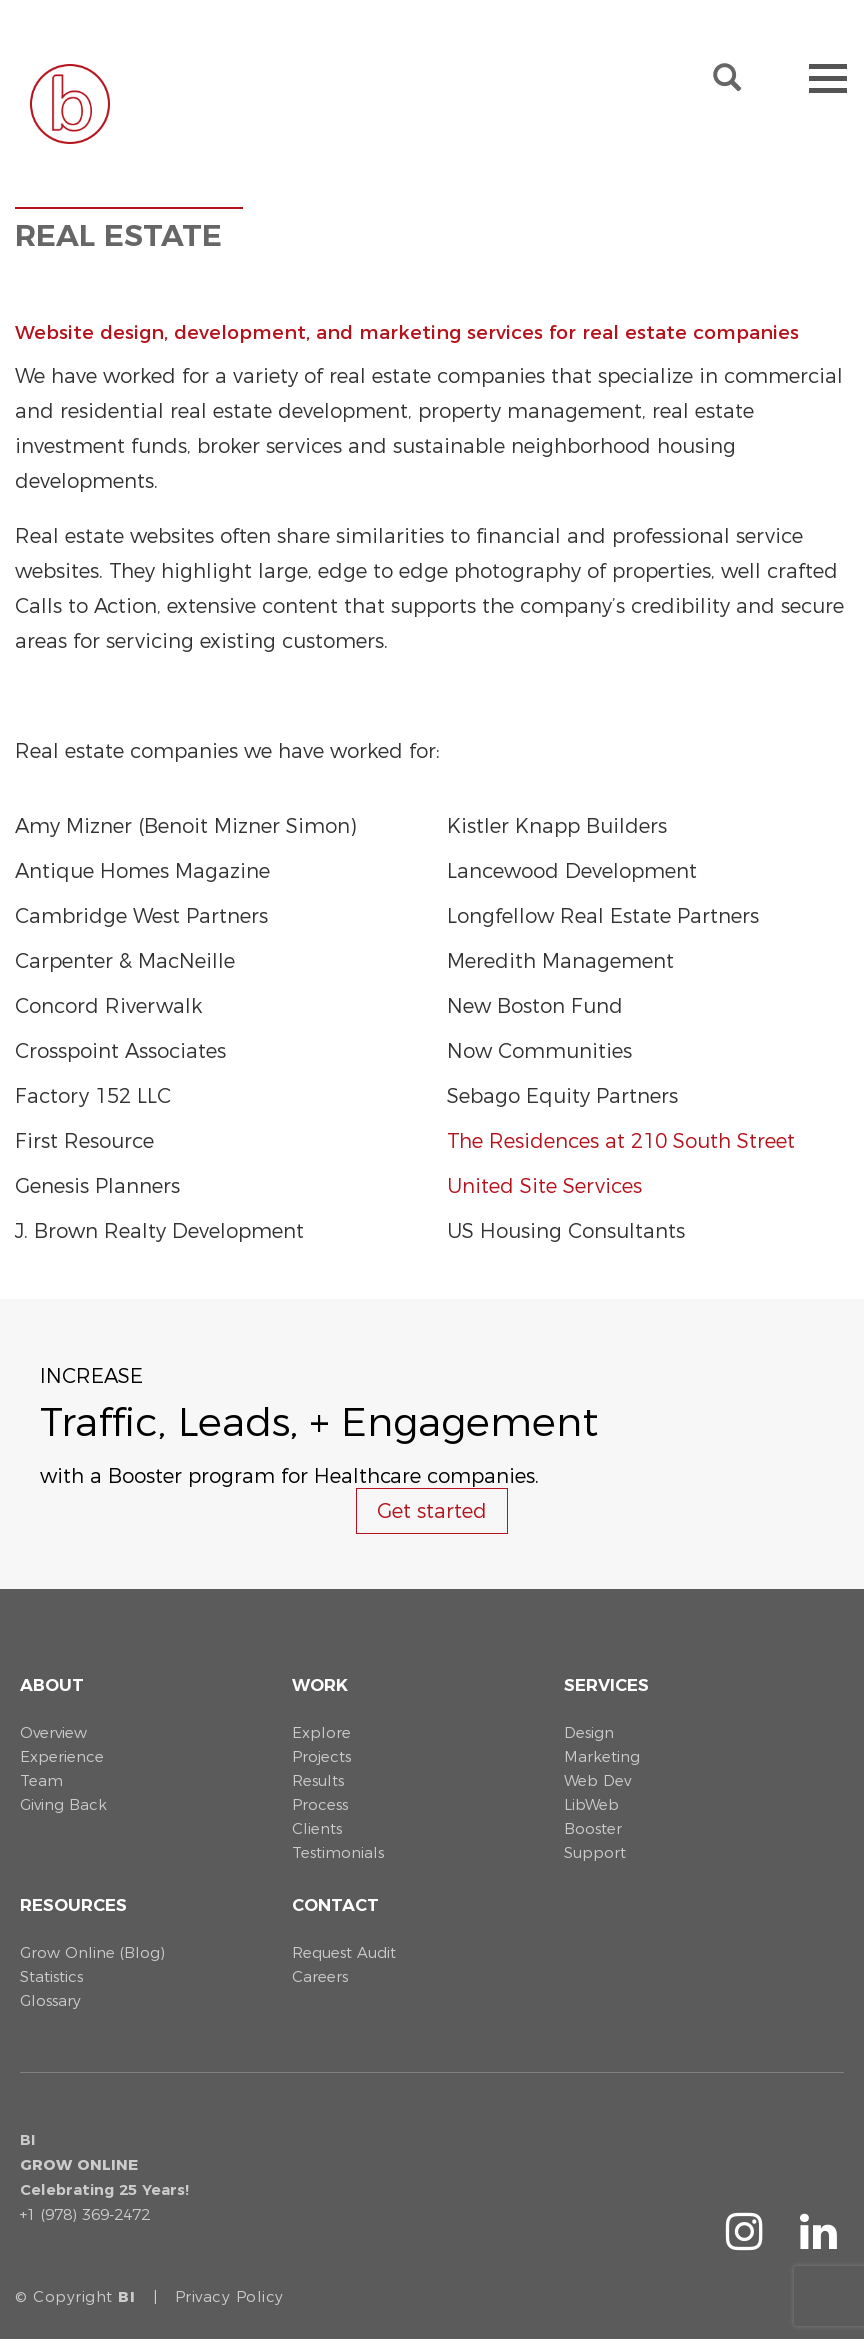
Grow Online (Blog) (92, 1952)
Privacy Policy (229, 2296)
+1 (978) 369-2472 (85, 2214)
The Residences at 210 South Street (621, 1141)
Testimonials (338, 1852)
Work (320, 1685)
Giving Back (63, 1804)
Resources (73, 1905)
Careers (320, 1976)
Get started (432, 1511)
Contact (335, 1905)
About (52, 1685)
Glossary (50, 2000)
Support (595, 1852)
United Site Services (544, 1186)
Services (606, 1685)
